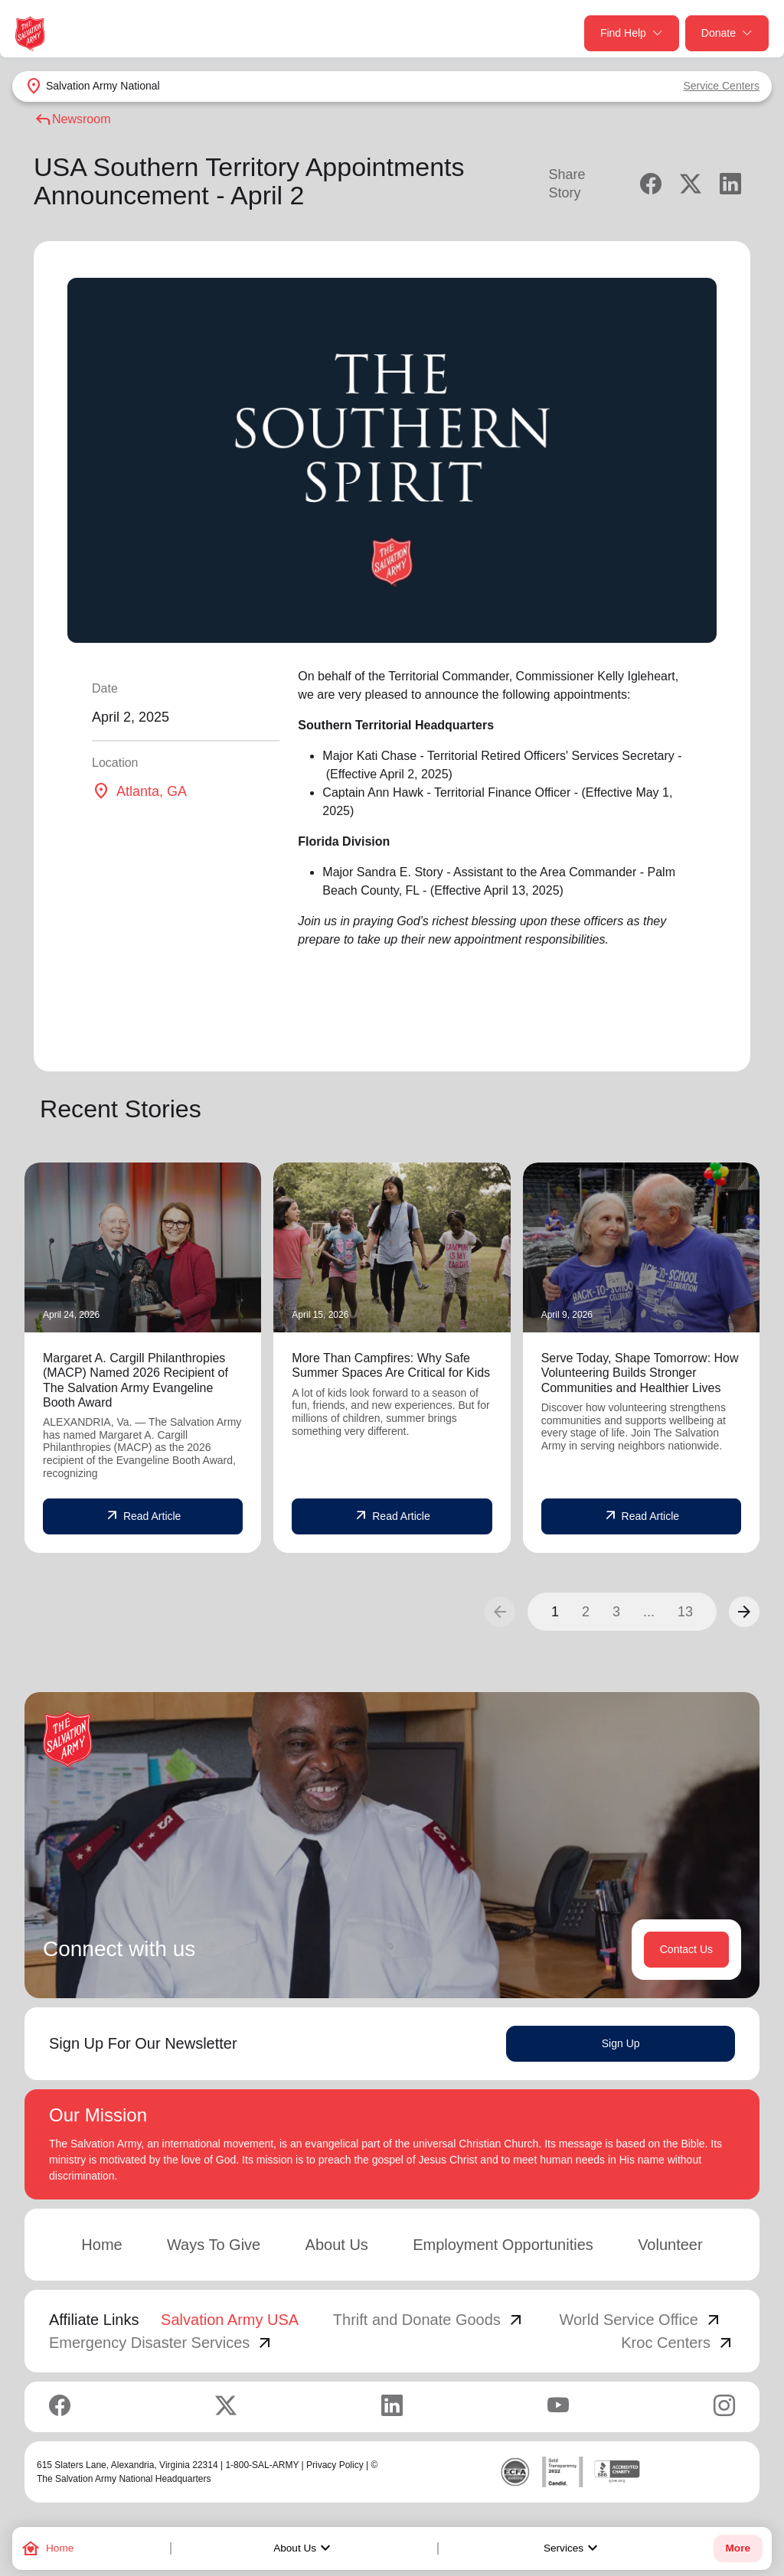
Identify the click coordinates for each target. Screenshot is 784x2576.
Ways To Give (213, 2244)
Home (101, 2244)
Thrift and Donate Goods (429, 2319)
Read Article (143, 1516)
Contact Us (686, 1949)
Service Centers (721, 86)
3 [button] (616, 1611)
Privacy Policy (335, 2465)
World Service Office (641, 2319)
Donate (727, 33)
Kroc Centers (678, 2342)
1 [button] (555, 1611)
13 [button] (685, 1611)
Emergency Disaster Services (161, 2342)
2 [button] (586, 1611)
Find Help (631, 33)
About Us (304, 2548)
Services (573, 2548)
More (738, 2548)
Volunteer (670, 2244)
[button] (744, 1611)
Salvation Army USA (230, 2319)
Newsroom (72, 119)
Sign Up (621, 2043)
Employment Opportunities (503, 2244)
